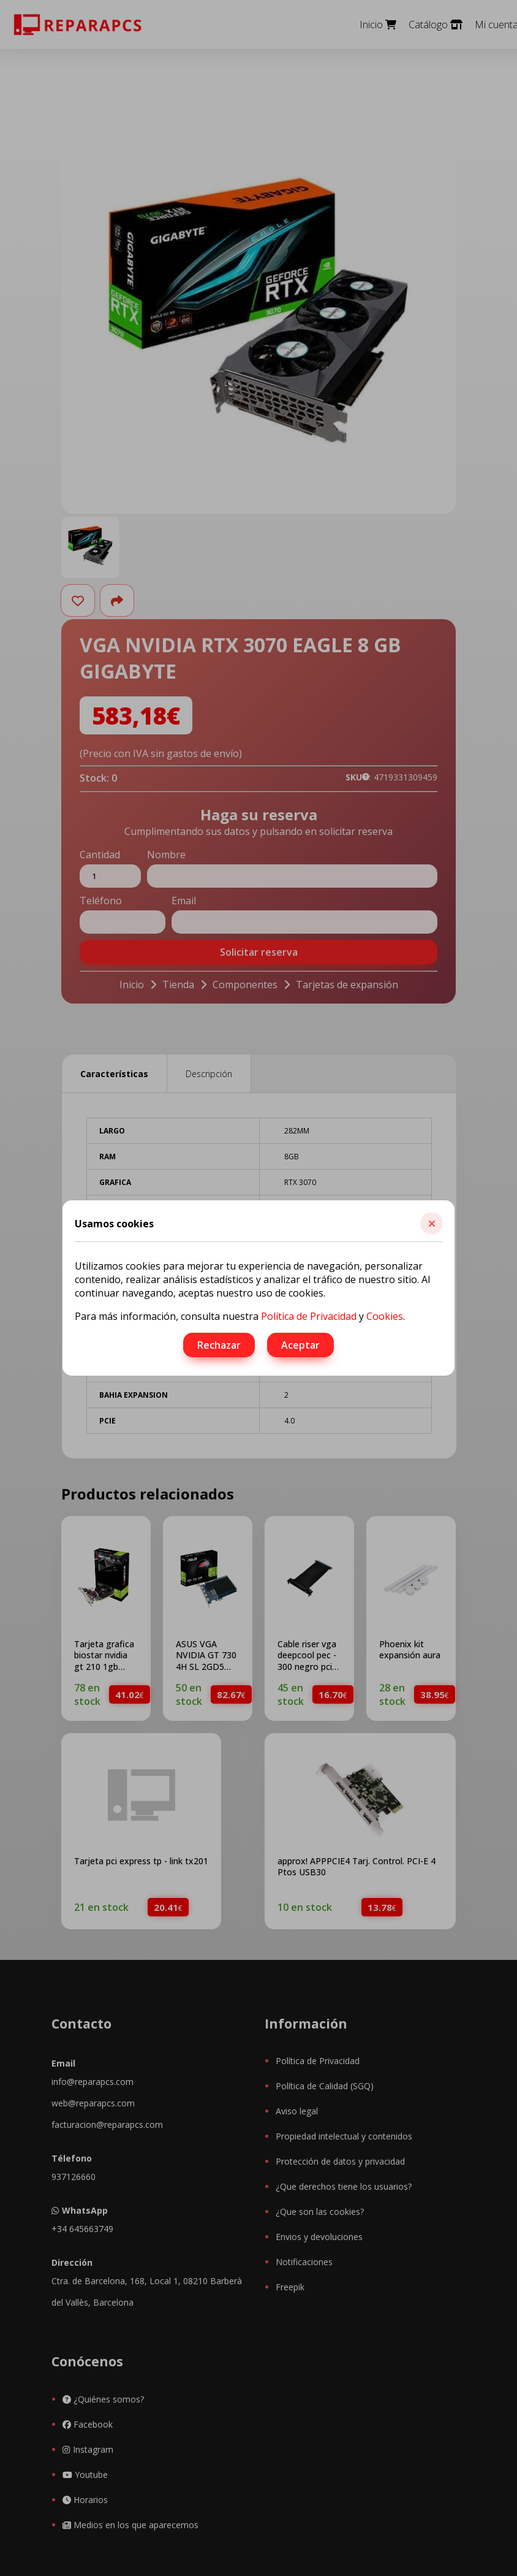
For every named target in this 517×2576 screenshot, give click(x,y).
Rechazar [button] (219, 1345)
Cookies (384, 1316)
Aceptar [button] (300, 1345)
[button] (431, 1223)
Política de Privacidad (309, 1316)
